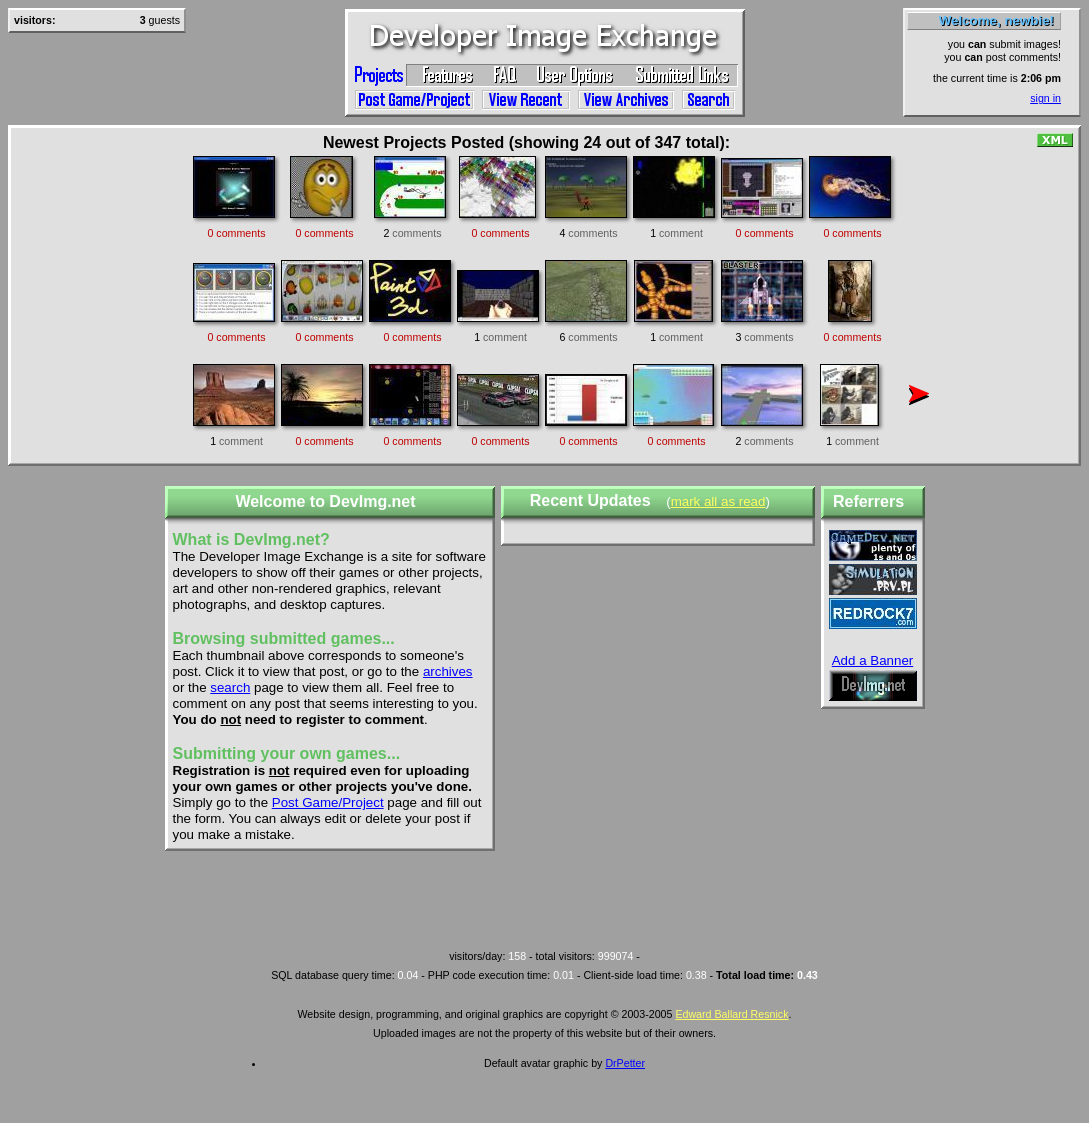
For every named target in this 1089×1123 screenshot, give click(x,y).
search (230, 687)
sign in (1045, 98)
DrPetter (625, 1063)
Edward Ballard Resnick (731, 1014)
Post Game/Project (328, 802)
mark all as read (718, 501)
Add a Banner (873, 660)
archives (448, 671)
